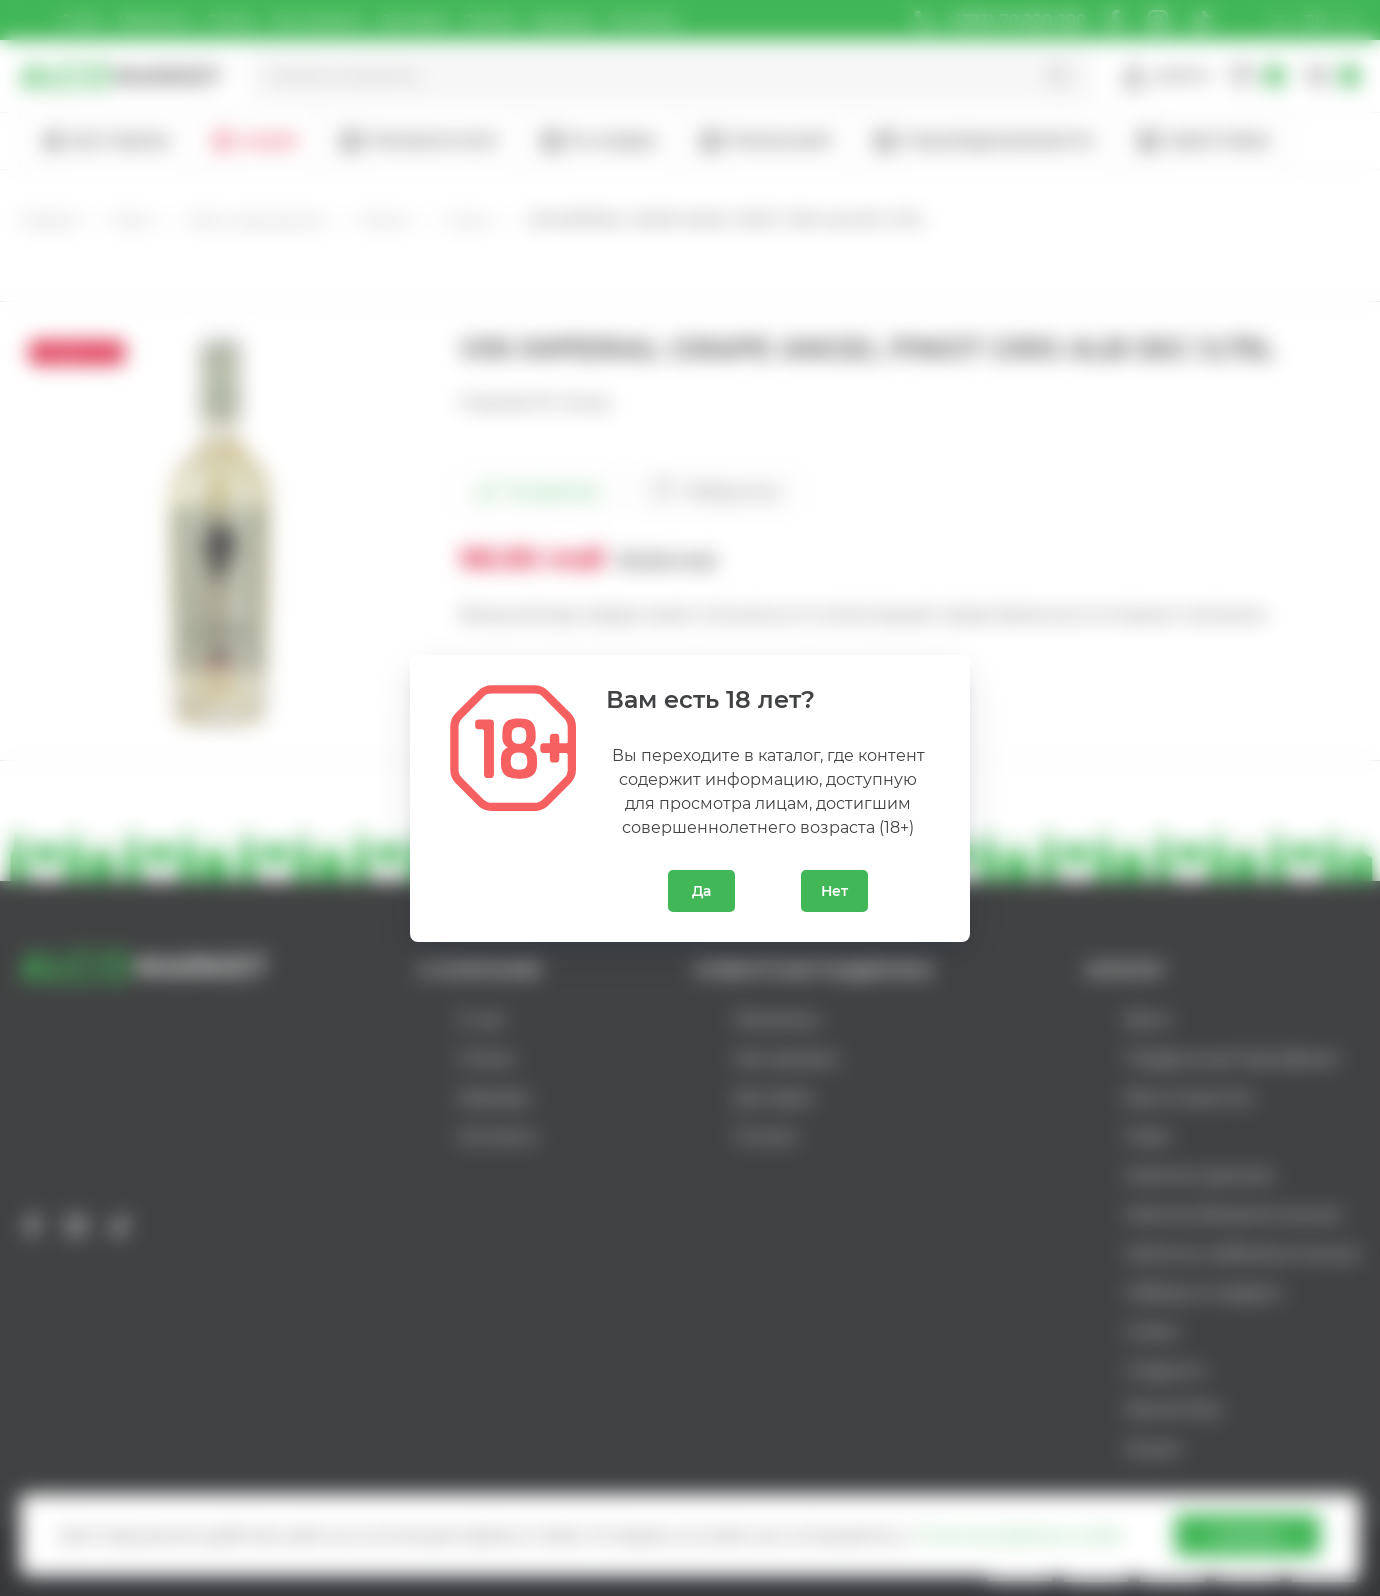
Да (701, 891)
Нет (834, 891)
